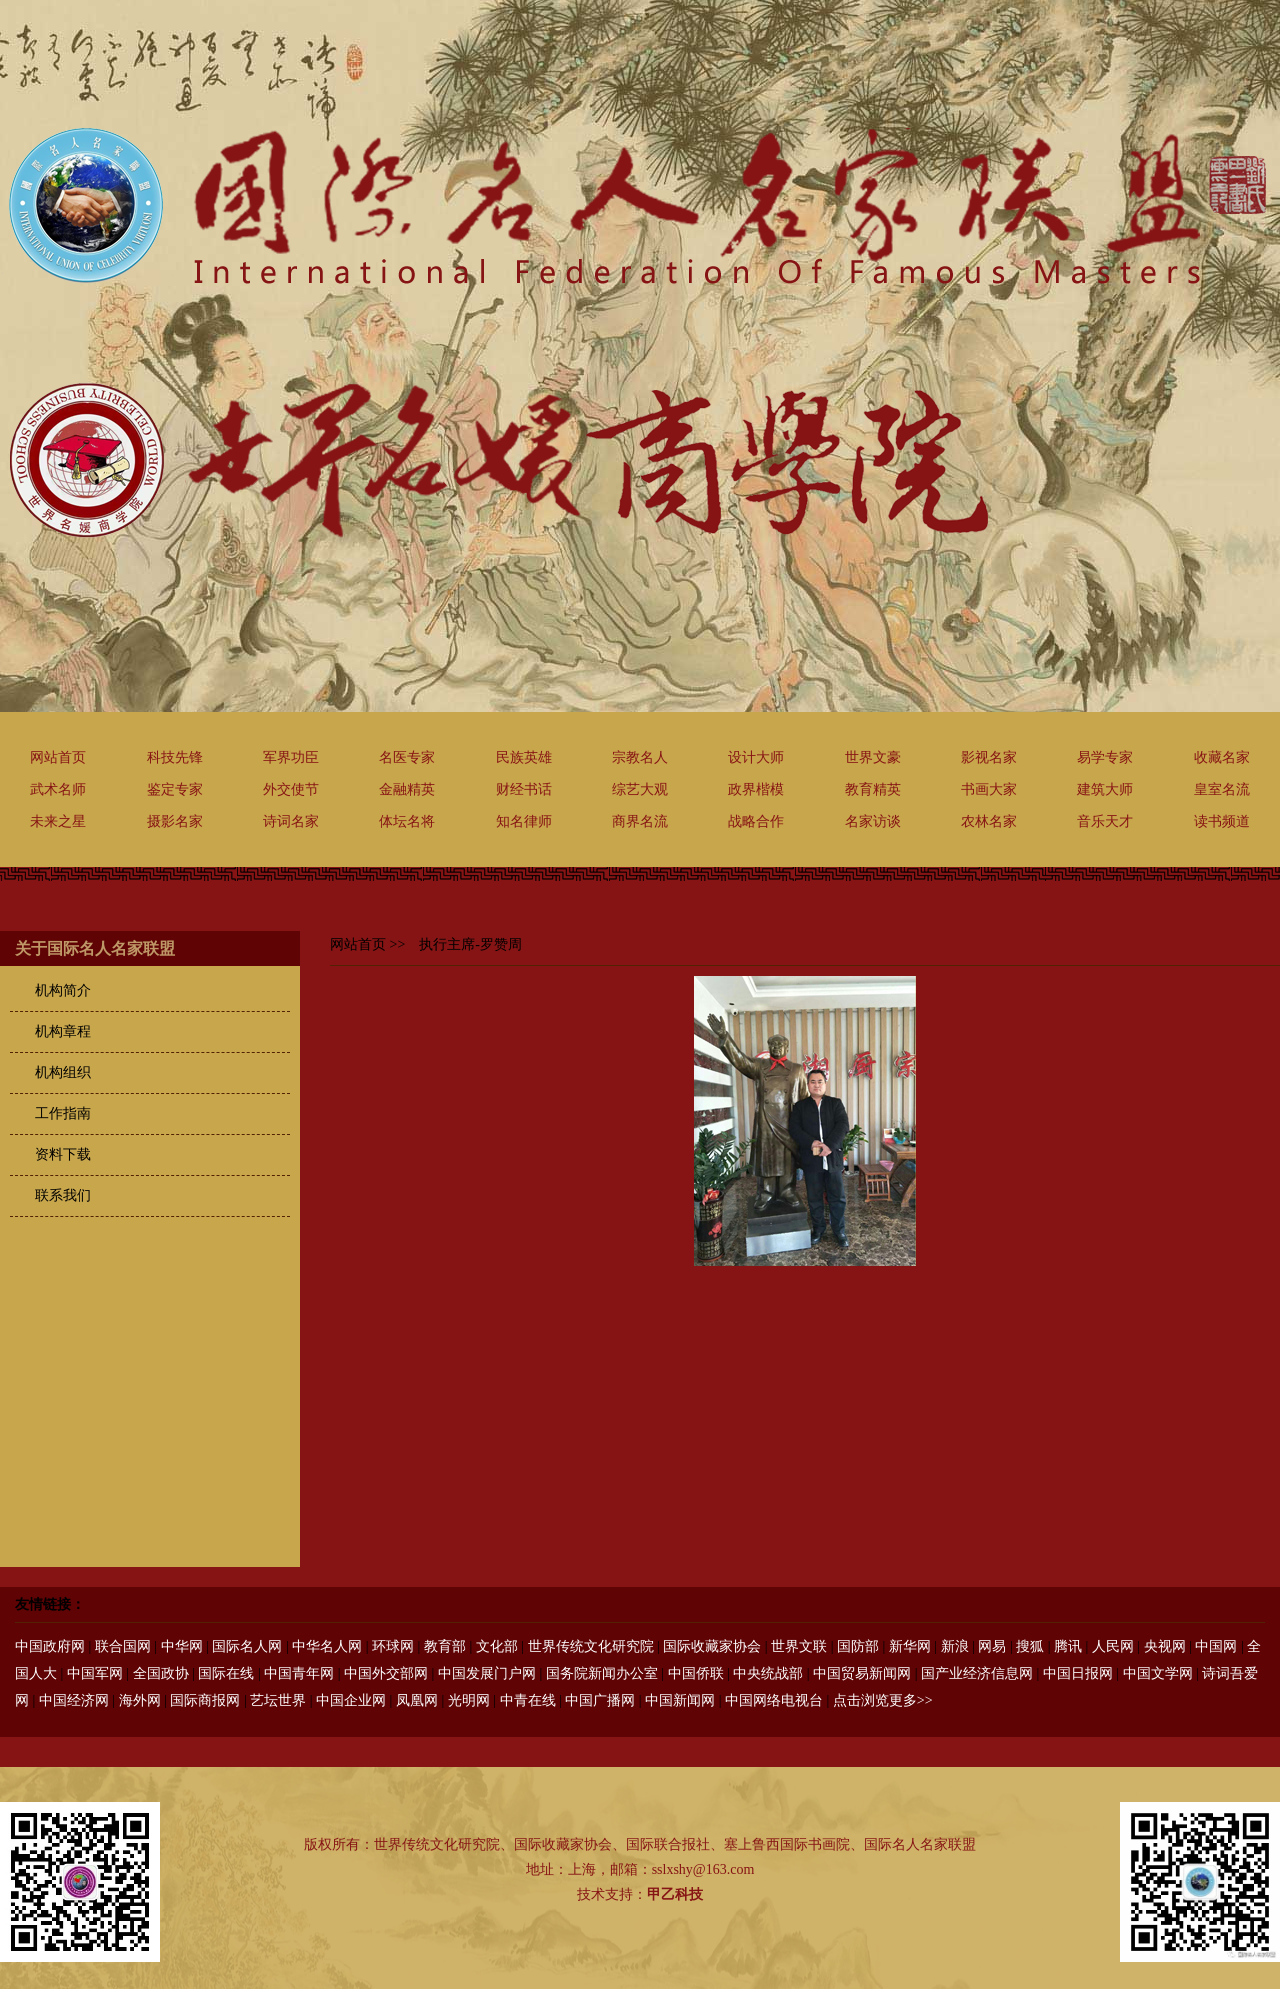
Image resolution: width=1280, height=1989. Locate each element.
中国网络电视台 (774, 1700)
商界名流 (640, 821)
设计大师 (756, 757)
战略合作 (756, 821)
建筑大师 (1105, 789)
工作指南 (63, 1113)
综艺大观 (640, 789)
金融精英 (407, 789)
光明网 (469, 1700)
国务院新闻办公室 (602, 1673)
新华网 (910, 1646)
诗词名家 (291, 821)
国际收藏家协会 (712, 1646)
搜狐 (1030, 1646)
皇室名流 (1222, 789)
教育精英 (873, 789)
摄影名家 (175, 821)
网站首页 (58, 757)
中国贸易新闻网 (862, 1673)
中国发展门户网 (487, 1673)
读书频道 (1222, 821)
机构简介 (63, 990)
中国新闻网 (680, 1700)
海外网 (140, 1700)
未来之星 (58, 821)
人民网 (1113, 1646)
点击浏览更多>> (883, 1700)
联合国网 (123, 1646)
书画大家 (989, 789)
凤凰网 (417, 1700)
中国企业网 (351, 1700)
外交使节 (291, 789)
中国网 (1216, 1646)
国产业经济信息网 (977, 1673)
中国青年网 (299, 1673)
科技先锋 (175, 757)
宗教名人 (640, 757)
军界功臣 (291, 757)
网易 (992, 1646)
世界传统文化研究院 (591, 1646)
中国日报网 (1078, 1673)
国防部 (858, 1646)
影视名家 (989, 757)
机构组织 (63, 1072)
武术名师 (58, 789)
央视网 (1165, 1646)
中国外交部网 (386, 1673)
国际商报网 (205, 1700)
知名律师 (524, 821)
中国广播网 (600, 1700)
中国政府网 (50, 1646)
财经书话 (524, 789)
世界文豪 (873, 757)
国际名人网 (247, 1646)
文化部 (497, 1646)
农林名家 (989, 821)
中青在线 (528, 1700)
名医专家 (407, 757)
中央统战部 (768, 1673)
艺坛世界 (278, 1700)
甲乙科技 (675, 1894)
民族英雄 (524, 757)
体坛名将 (407, 821)
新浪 (955, 1646)
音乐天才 (1105, 821)
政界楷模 (756, 789)
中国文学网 (1158, 1673)
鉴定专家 (175, 789)
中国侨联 (696, 1673)
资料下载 (63, 1154)
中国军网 (95, 1673)
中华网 (182, 1646)
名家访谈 (873, 821)
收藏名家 (1222, 757)
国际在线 (226, 1673)
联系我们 (63, 1195)
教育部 (445, 1646)
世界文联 (799, 1646)
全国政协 (161, 1673)
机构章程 (63, 1031)
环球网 (393, 1646)
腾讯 (1068, 1646)
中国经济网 (74, 1700)
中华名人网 (327, 1646)
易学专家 (1105, 757)
